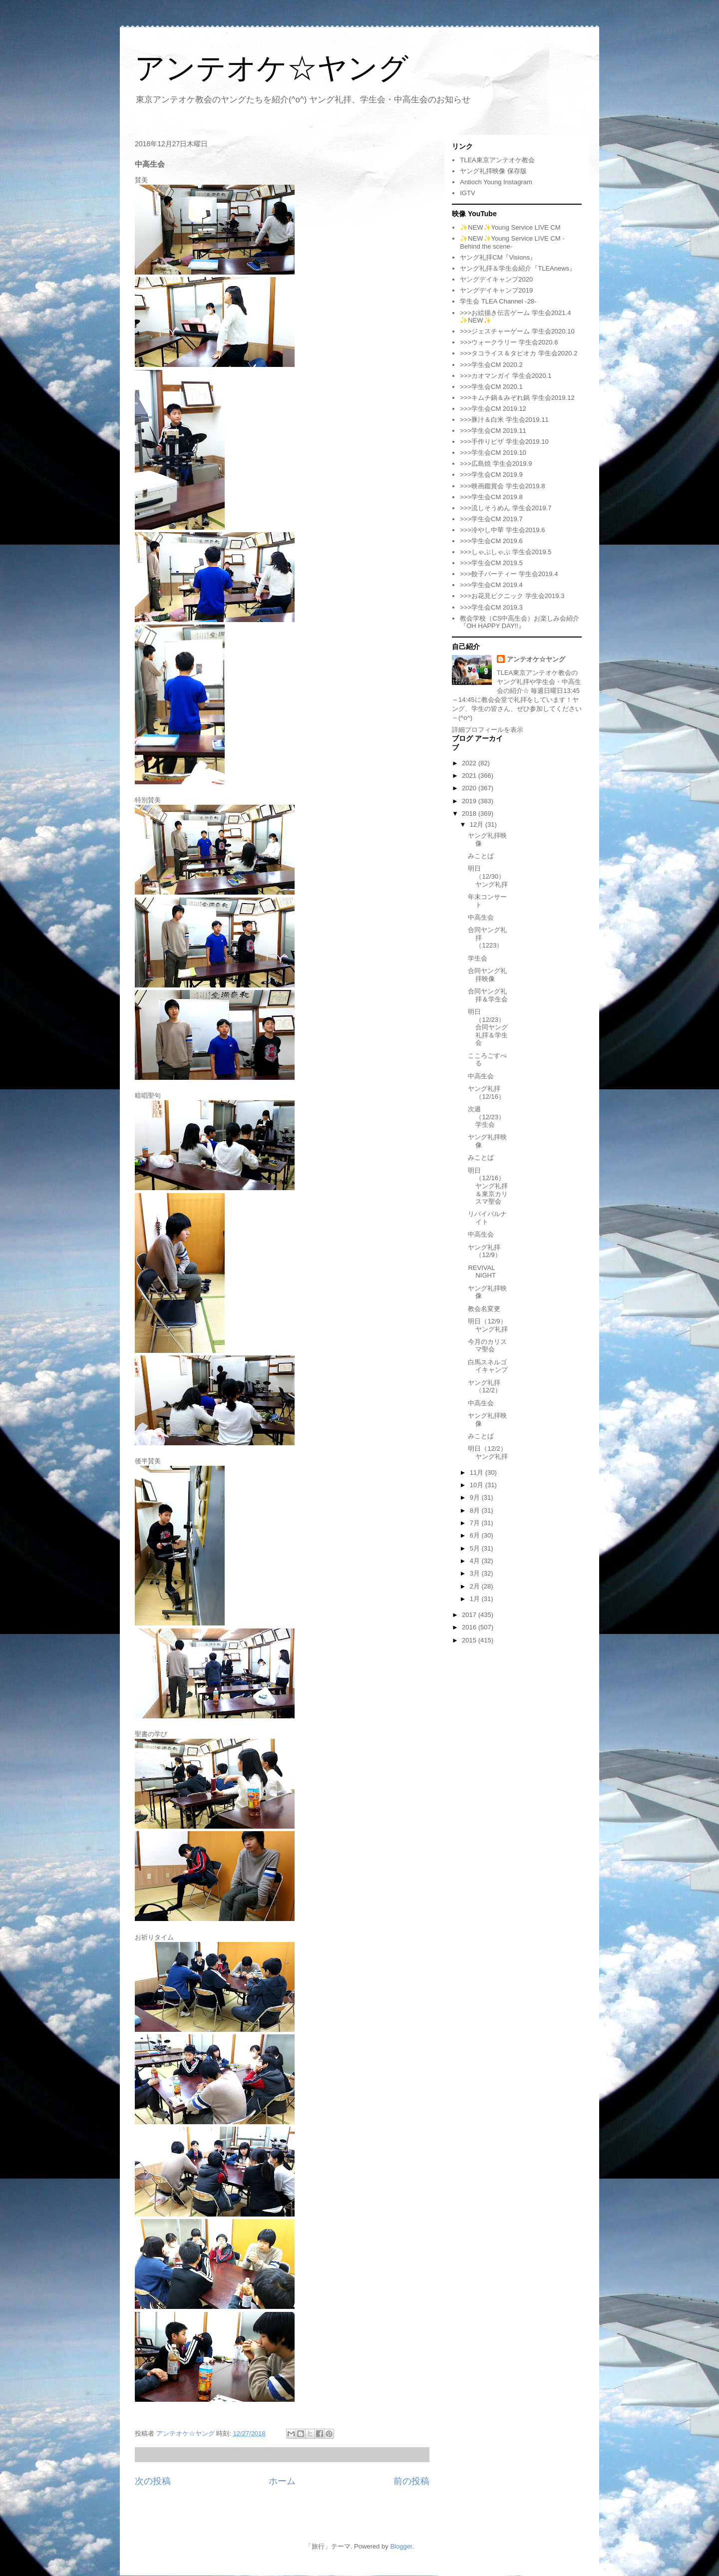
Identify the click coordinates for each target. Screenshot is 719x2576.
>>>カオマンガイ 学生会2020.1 (505, 375)
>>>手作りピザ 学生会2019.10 (504, 441)
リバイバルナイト (487, 1218)
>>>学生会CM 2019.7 (491, 519)
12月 (477, 824)
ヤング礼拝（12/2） (484, 1386)
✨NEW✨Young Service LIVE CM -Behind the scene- (512, 242)
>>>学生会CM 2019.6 (491, 541)
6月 (476, 1535)
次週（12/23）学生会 (486, 1116)
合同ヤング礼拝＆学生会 (488, 995)
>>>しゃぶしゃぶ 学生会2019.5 (505, 552)
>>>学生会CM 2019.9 (491, 474)
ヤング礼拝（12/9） (484, 1251)
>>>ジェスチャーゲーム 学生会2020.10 (517, 331)
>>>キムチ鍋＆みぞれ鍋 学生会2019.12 (517, 397)
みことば (481, 856)
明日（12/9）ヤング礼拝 (488, 1325)
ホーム (282, 2481)
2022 (470, 763)
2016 (470, 1627)
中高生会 (481, 917)
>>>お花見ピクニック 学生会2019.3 (512, 596)
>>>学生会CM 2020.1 (491, 386)
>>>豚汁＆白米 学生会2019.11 (504, 419)
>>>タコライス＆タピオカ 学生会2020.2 (518, 353)
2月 (476, 1586)
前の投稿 (411, 2481)
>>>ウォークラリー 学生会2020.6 (509, 342)
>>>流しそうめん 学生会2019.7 (505, 508)
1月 (476, 1599)
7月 (476, 1523)
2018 (470, 813)
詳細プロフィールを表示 (487, 729)
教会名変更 (484, 1308)
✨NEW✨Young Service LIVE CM (510, 227)
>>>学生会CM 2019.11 (493, 430)
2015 (470, 1640)
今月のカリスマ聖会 (487, 1345)
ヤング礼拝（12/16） (486, 1092)
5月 (476, 1548)
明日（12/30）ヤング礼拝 (488, 876)
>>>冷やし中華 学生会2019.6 (502, 530)
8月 (476, 1510)
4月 (476, 1561)
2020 (470, 788)
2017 (470, 1614)
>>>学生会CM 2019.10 (493, 452)
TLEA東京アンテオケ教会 (497, 160)
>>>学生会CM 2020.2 (491, 364)
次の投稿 (153, 2481)
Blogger (401, 2546)
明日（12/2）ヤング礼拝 (488, 1452)
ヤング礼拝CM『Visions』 (498, 257)
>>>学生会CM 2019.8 (491, 497)
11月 (477, 1472)
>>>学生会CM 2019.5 (491, 563)
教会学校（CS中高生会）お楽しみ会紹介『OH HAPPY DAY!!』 (519, 622)
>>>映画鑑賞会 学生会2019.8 (502, 486)
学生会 (477, 958)
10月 (477, 1485)
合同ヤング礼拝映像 (487, 974)
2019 (470, 801)
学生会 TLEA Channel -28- (498, 301)
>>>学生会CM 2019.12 (493, 408)
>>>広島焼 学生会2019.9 (496, 463)
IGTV (467, 193)
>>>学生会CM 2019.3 (491, 607)
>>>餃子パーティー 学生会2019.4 (509, 574)
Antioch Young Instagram (496, 182)
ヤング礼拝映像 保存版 (493, 171)
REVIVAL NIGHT (481, 1272)
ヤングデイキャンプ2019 (496, 290)
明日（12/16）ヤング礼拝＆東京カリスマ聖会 (488, 1186)
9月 (476, 1497)
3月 (476, 1573)
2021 (470, 775)
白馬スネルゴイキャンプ (488, 1366)
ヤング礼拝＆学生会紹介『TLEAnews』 (518, 268)
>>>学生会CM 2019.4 (491, 585)
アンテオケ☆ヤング (271, 68)
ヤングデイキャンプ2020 (496, 279)
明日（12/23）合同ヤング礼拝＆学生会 (488, 1027)
